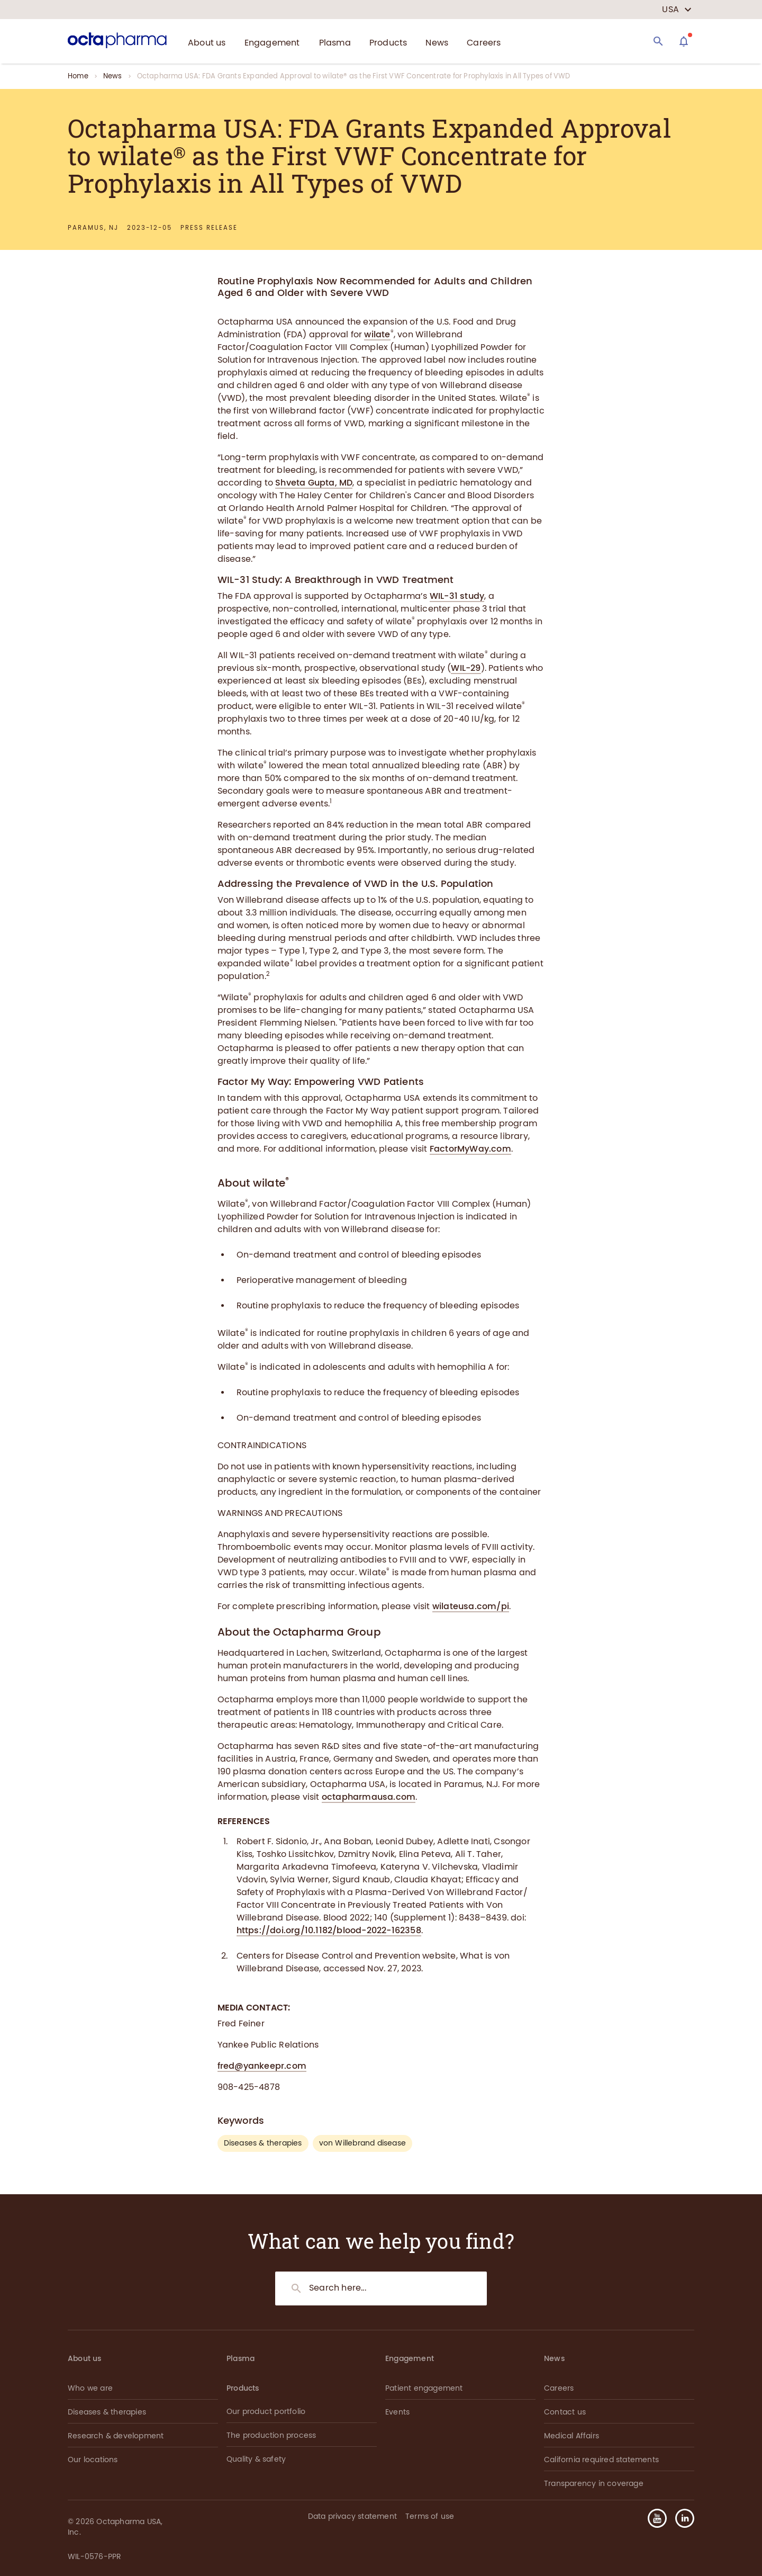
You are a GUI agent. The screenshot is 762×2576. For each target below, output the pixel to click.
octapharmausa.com (368, 1797)
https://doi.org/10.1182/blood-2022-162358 (329, 1930)
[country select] (676, 9)
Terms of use (429, 2516)
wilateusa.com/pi (470, 1606)
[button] (680, 2518)
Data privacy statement (352, 2516)
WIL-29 (465, 668)
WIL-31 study (457, 596)
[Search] (658, 41)
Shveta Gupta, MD (313, 483)
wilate (377, 334)
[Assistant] (683, 41)
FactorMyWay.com (470, 1149)
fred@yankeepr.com (261, 2066)
